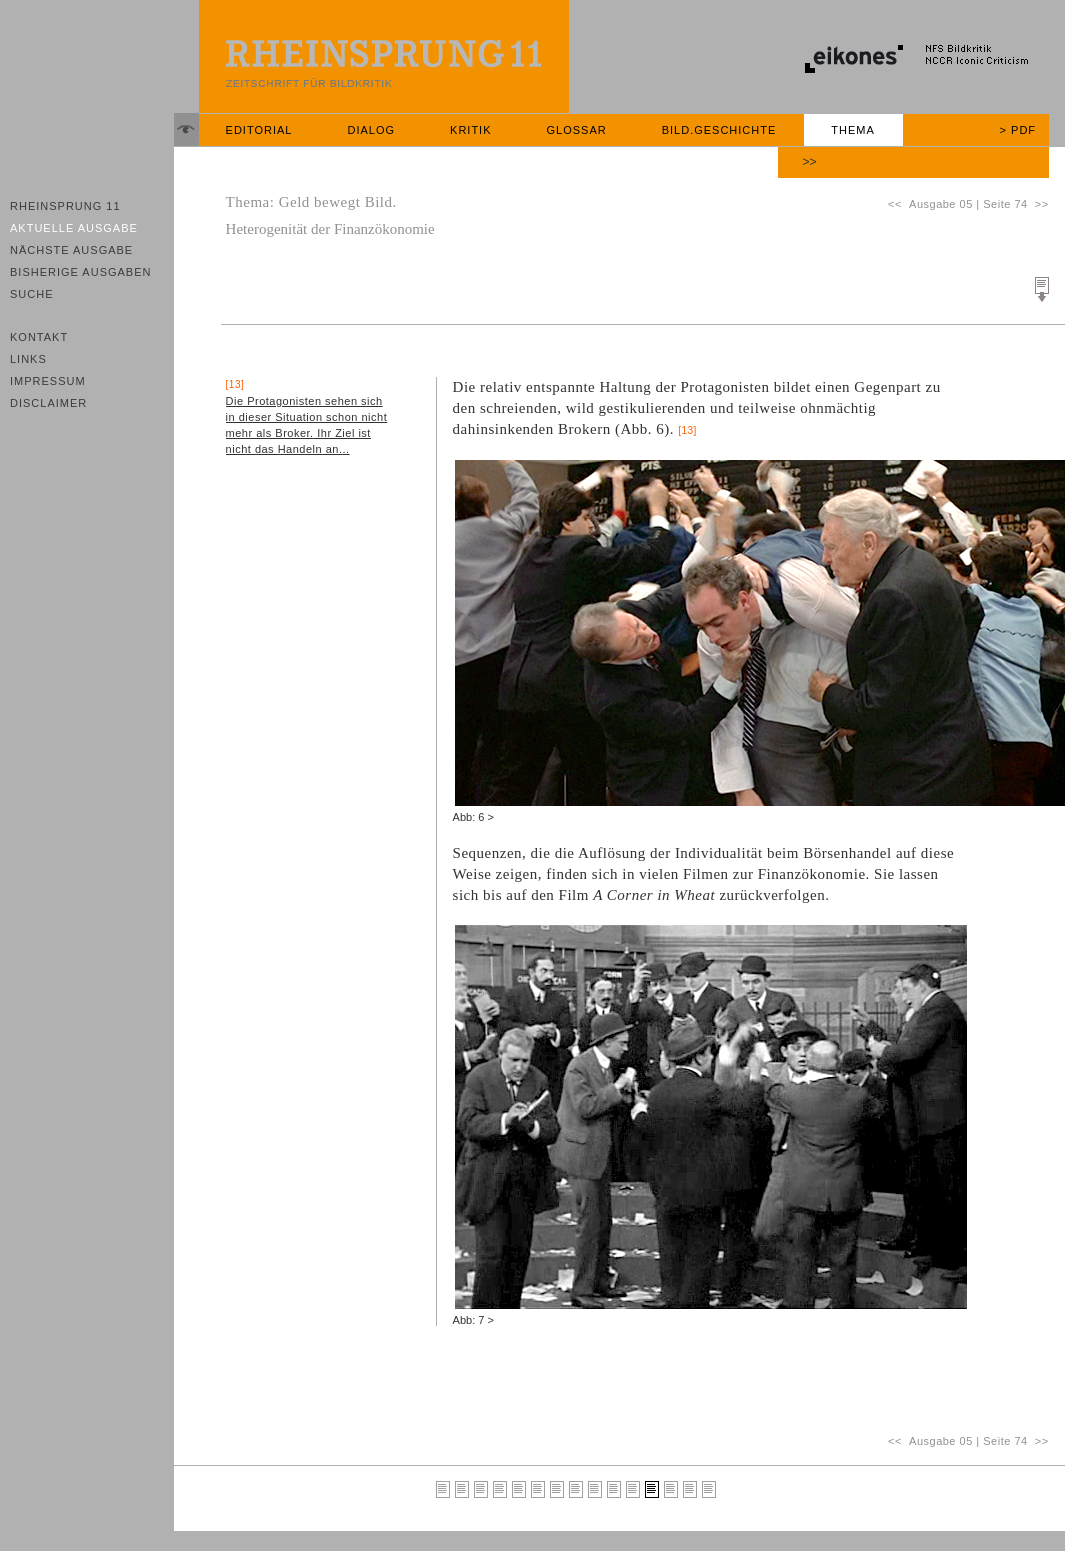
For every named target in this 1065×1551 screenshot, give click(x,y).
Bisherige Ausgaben (80, 272)
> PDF (1018, 130)
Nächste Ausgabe (71, 250)
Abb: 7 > (473, 1320)
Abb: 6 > (473, 817)
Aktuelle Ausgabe (74, 228)
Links (28, 359)
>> (810, 162)
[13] (687, 430)
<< (898, 204)
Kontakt (39, 337)
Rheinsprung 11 (65, 206)
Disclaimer (48, 403)
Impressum (48, 381)
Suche (32, 294)
